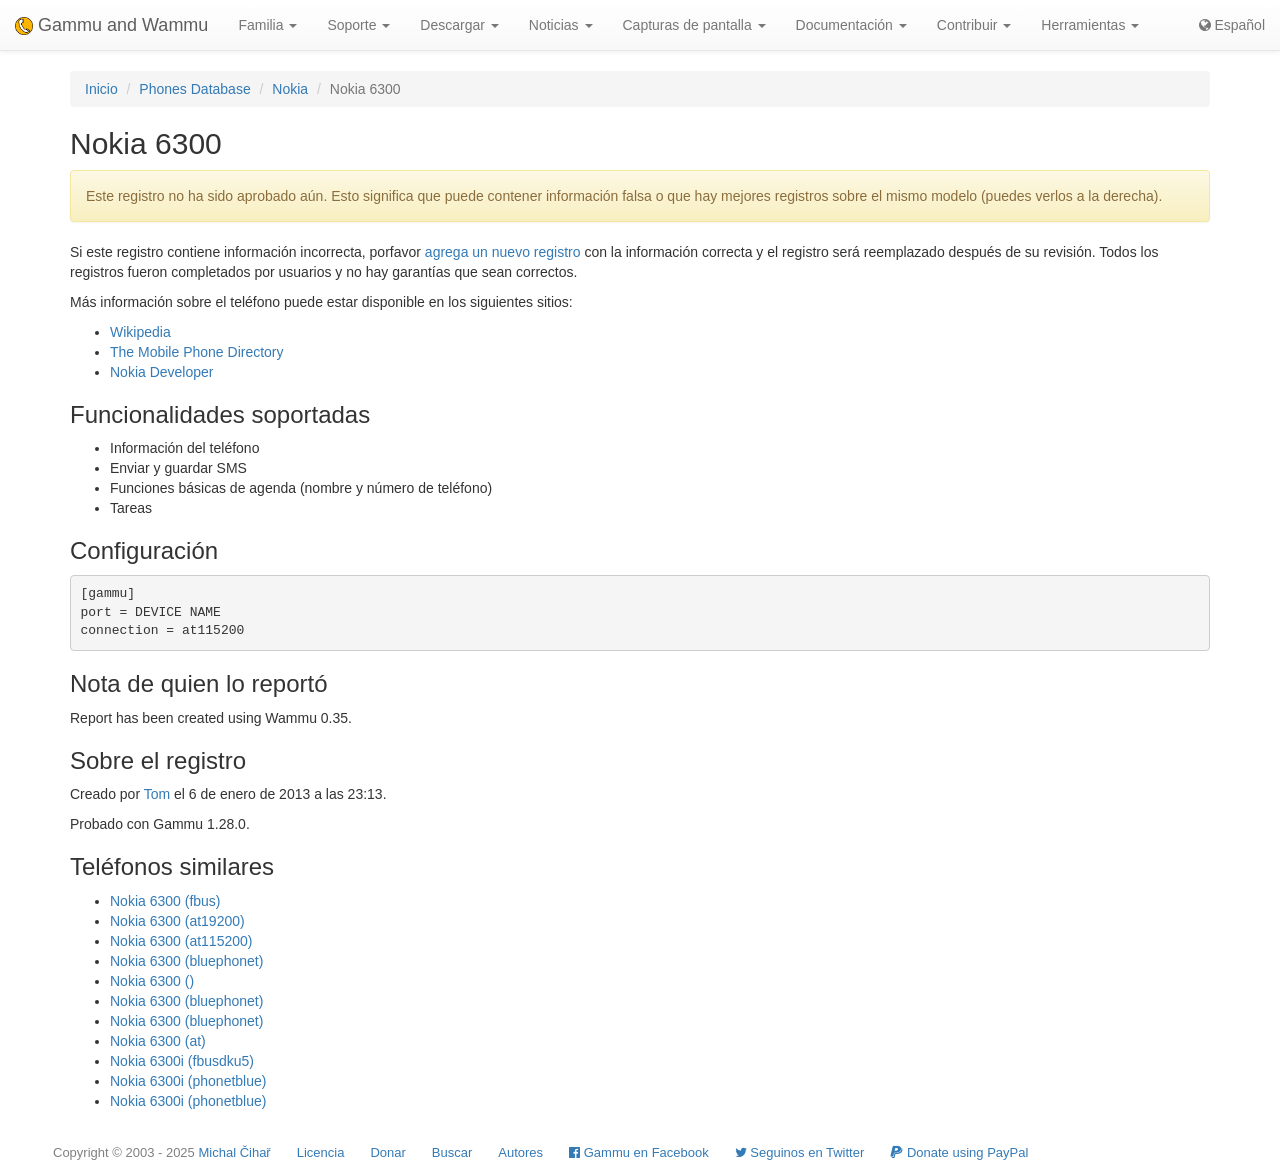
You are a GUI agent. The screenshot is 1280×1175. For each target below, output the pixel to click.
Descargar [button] (459, 25)
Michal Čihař (234, 1152)
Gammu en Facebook (639, 1152)
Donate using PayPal (959, 1152)
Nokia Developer (162, 372)
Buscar (452, 1152)
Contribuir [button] (974, 25)
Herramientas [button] (1090, 25)
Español (1232, 25)
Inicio (101, 89)
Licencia (321, 1152)
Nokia (290, 89)
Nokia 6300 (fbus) (165, 901)
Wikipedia (140, 332)
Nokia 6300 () (152, 981)
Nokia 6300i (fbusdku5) (182, 1061)
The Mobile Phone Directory (197, 352)
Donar (387, 1152)
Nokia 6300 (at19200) (177, 921)
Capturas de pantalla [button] (694, 25)
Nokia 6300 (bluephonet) (186, 961)
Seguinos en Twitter (800, 1152)
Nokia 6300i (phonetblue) (188, 1081)
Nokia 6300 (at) (158, 1041)
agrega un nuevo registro (503, 252)
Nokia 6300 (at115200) (181, 941)
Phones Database (194, 89)
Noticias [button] (561, 25)
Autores (520, 1152)
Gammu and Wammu (111, 25)
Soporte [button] (358, 25)
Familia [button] (267, 25)
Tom (157, 794)
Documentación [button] (851, 25)
